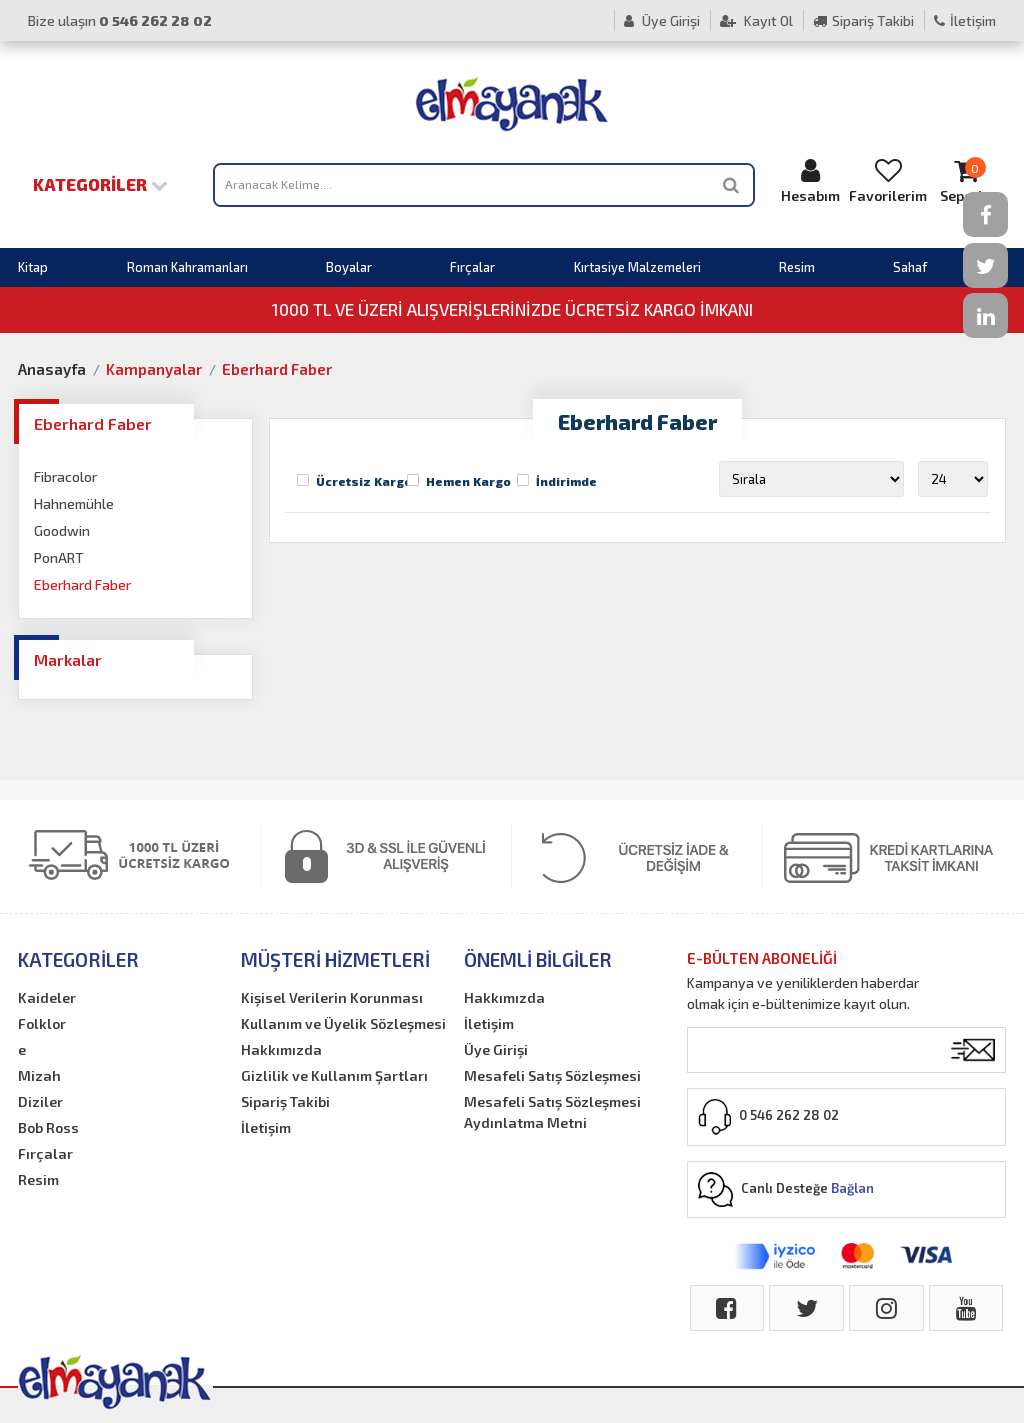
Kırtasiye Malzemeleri (637, 267)
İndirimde (566, 481)
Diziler (40, 1101)
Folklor (42, 1023)
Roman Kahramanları (187, 267)
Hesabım (810, 180)
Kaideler (47, 997)
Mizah (39, 1075)
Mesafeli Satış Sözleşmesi (552, 1075)
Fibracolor (65, 476)
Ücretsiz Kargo (364, 481)
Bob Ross (48, 1127)
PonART (59, 557)
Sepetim (966, 180)
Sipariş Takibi (863, 20)
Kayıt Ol (756, 20)
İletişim (965, 20)
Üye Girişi (662, 20)
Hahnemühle (74, 503)
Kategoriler (100, 184)
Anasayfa (52, 369)
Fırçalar (472, 267)
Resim (797, 267)
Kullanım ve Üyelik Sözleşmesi (343, 1023)
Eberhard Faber (277, 369)
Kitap (33, 267)
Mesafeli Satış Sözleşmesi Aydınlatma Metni (552, 1112)
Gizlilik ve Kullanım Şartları (334, 1075)
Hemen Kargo (468, 481)
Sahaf (910, 267)
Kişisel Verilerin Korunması (332, 997)
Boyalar (349, 267)
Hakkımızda (281, 1049)
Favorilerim (888, 180)
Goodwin (62, 530)
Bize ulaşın (120, 20)
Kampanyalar (154, 369)
